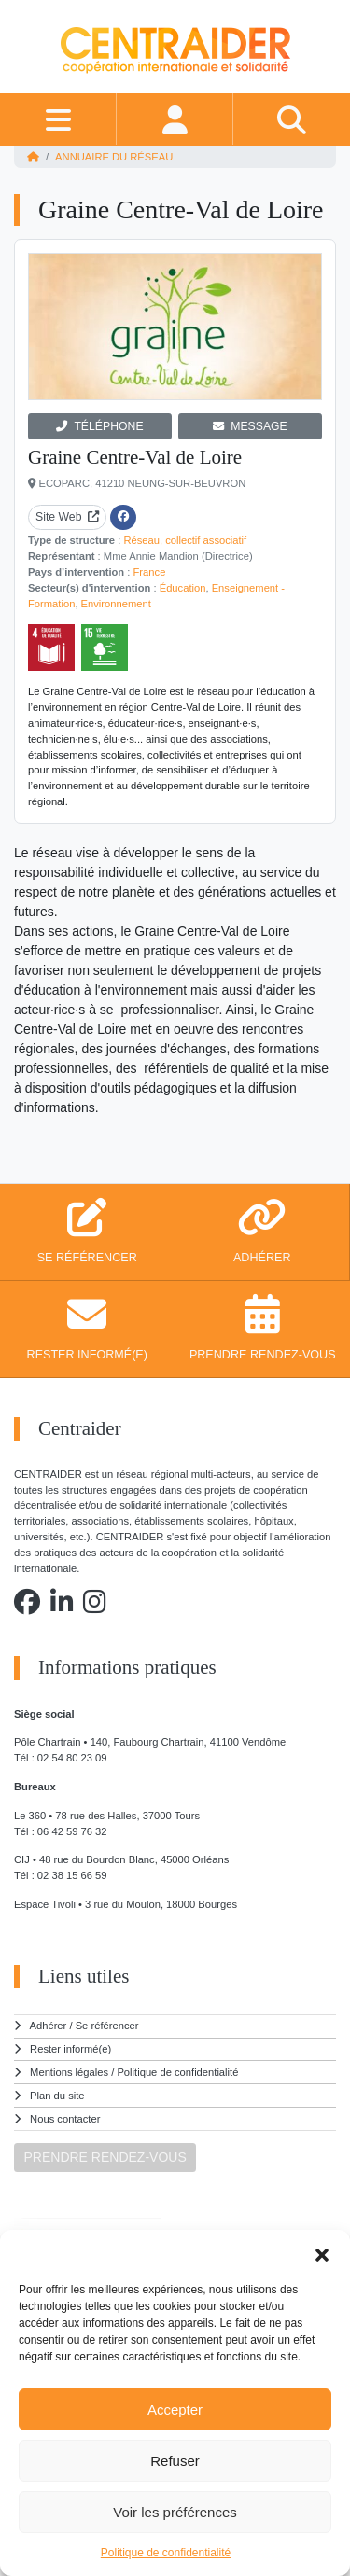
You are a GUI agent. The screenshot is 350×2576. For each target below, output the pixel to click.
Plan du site (57, 2095)
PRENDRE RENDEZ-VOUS (105, 2157)
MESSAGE (250, 426)
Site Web (67, 516)
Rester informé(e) (70, 2048)
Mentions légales (69, 2072)
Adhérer (48, 2025)
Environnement (116, 603)
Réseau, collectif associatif (184, 540)
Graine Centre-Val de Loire (135, 457)
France (149, 572)
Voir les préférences (175, 2512)
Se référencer (107, 2025)
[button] (322, 2253)
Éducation (183, 587)
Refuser (175, 2461)
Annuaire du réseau (114, 156)
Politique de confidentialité (166, 2552)
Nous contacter (65, 2118)
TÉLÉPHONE (99, 426)
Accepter (175, 2409)
